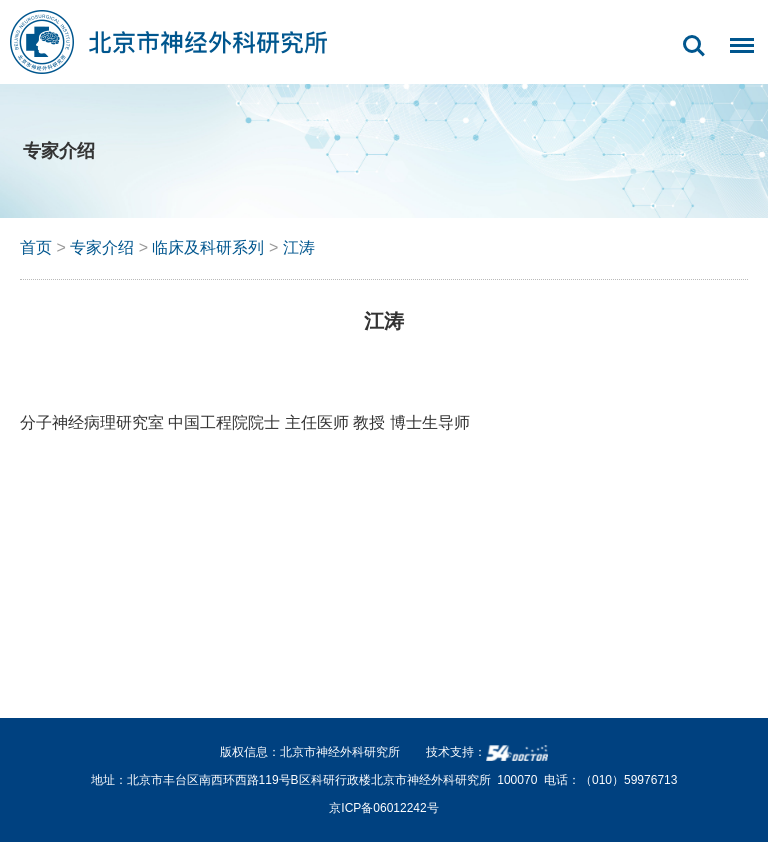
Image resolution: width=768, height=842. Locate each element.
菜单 (737, 56)
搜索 (694, 46)
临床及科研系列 (208, 247)
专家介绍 (102, 247)
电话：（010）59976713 (610, 780)
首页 (36, 247)
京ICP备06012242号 (383, 808)
